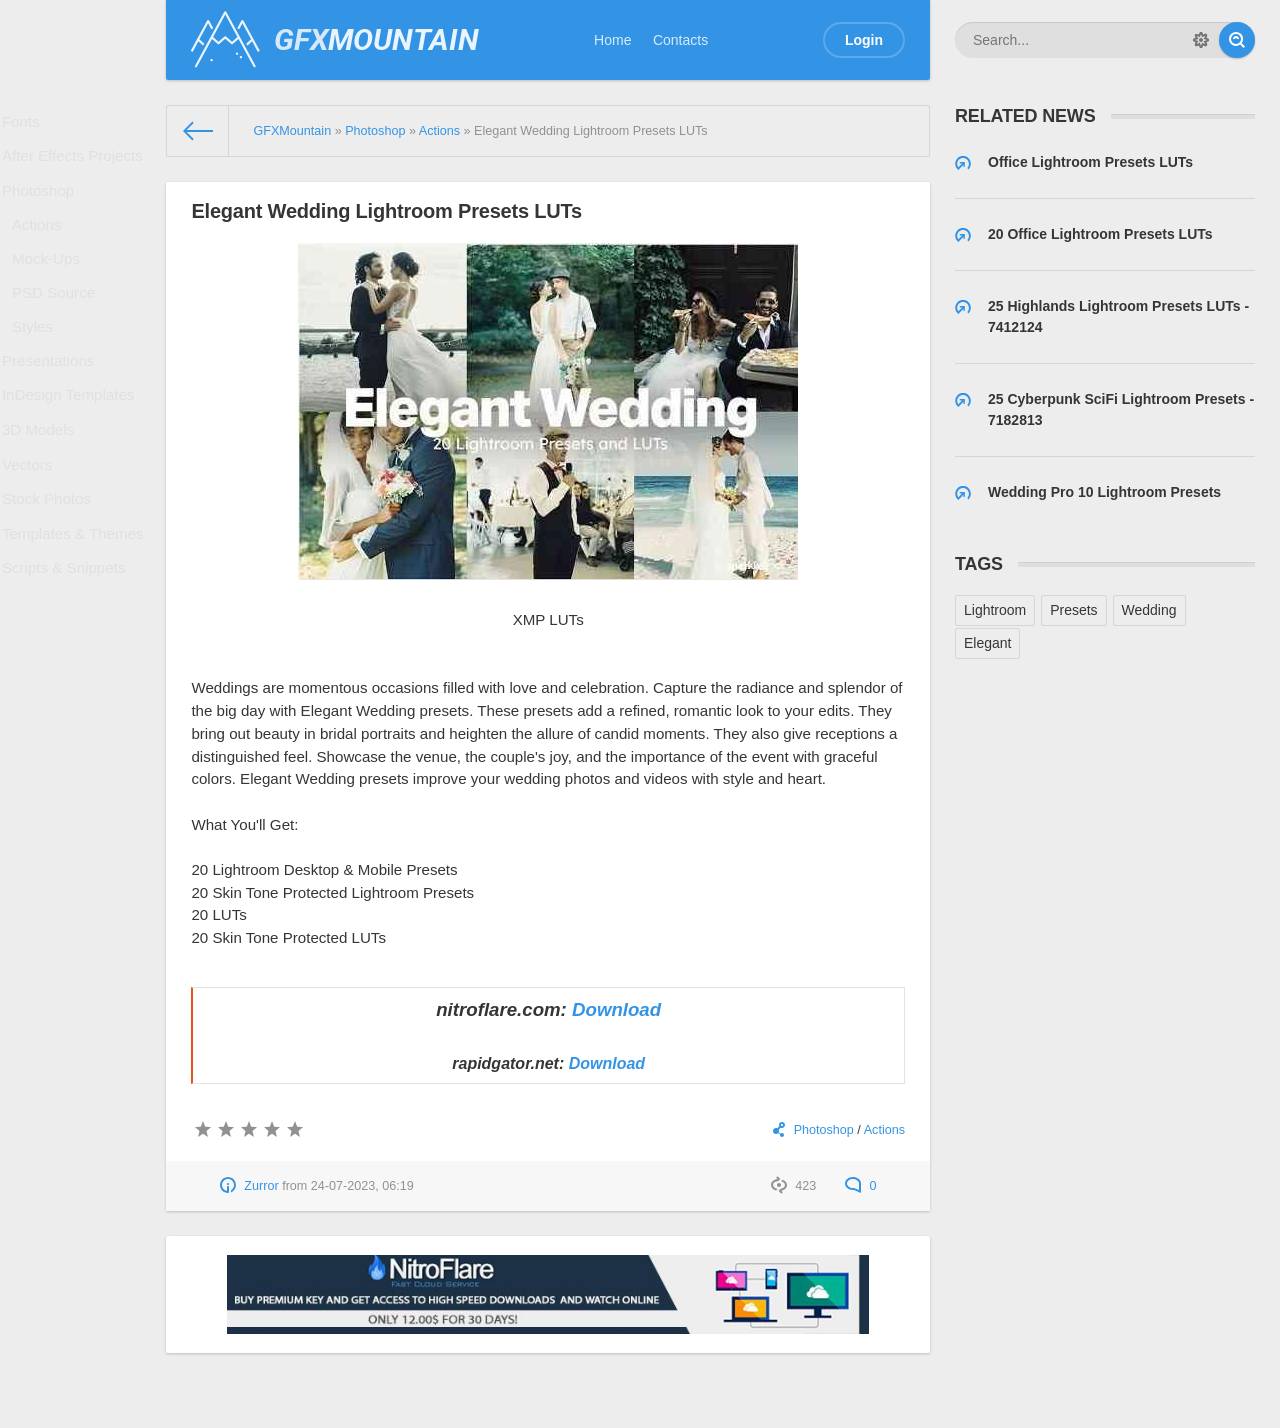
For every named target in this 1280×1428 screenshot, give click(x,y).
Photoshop (43, 207)
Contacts (680, 40)
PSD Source (58, 327)
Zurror (261, 1186)
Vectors (33, 530)
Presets (1073, 610)
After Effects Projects (75, 166)
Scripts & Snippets (67, 652)
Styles (39, 366)
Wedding (1149, 610)
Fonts (27, 125)
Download (616, 1009)
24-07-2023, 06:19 (362, 1186)
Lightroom (995, 610)
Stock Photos (51, 571)
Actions (43, 247)
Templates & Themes (75, 611)
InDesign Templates (71, 448)
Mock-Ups (51, 287)
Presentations (53, 407)
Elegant (987, 643)
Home (612, 40)
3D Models (43, 489)
